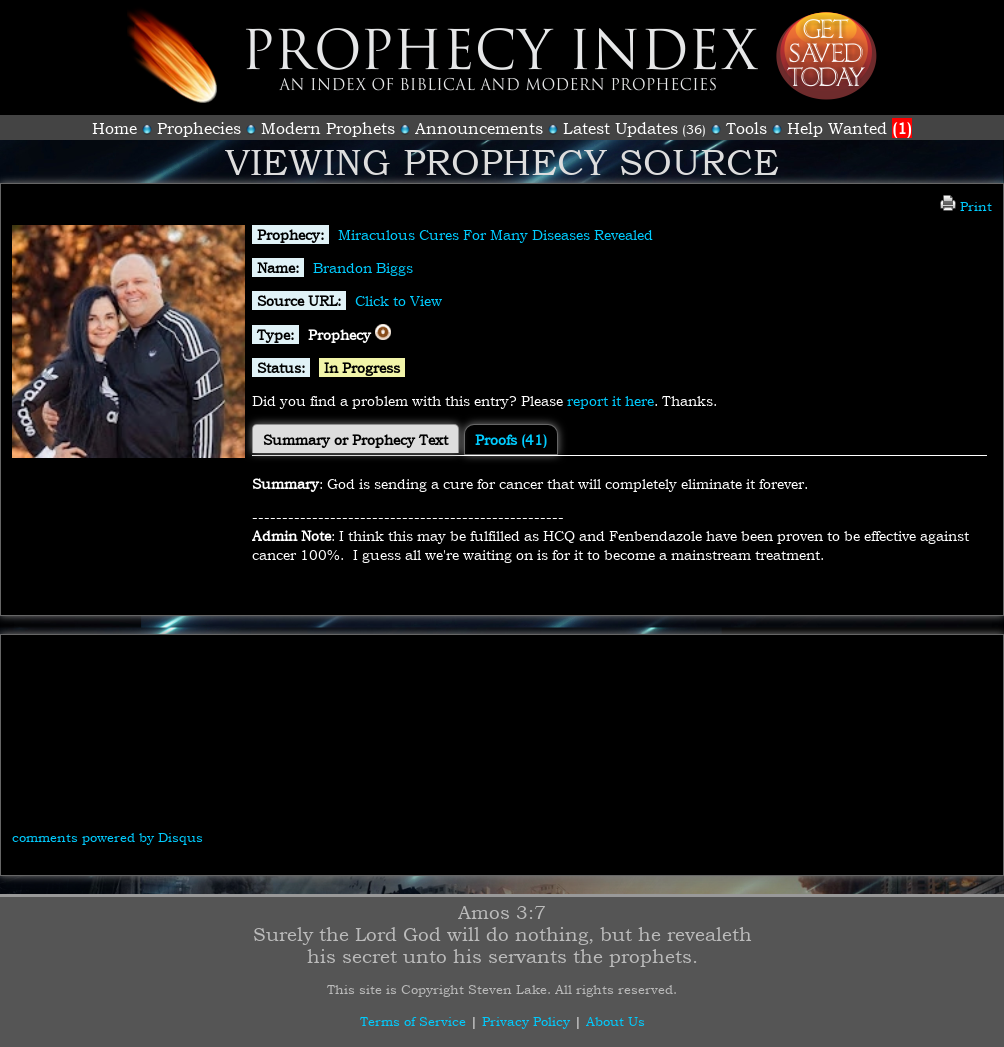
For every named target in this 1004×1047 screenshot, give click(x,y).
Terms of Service (413, 1021)
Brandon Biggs (363, 267)
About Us (615, 1021)
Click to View (398, 300)
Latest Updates (620, 128)
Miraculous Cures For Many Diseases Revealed (495, 234)
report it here (610, 400)
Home (114, 128)
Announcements (479, 128)
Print (966, 206)
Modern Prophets (328, 128)
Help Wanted (849, 128)
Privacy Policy (526, 1021)
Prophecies (199, 128)
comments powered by (107, 837)
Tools (746, 128)
